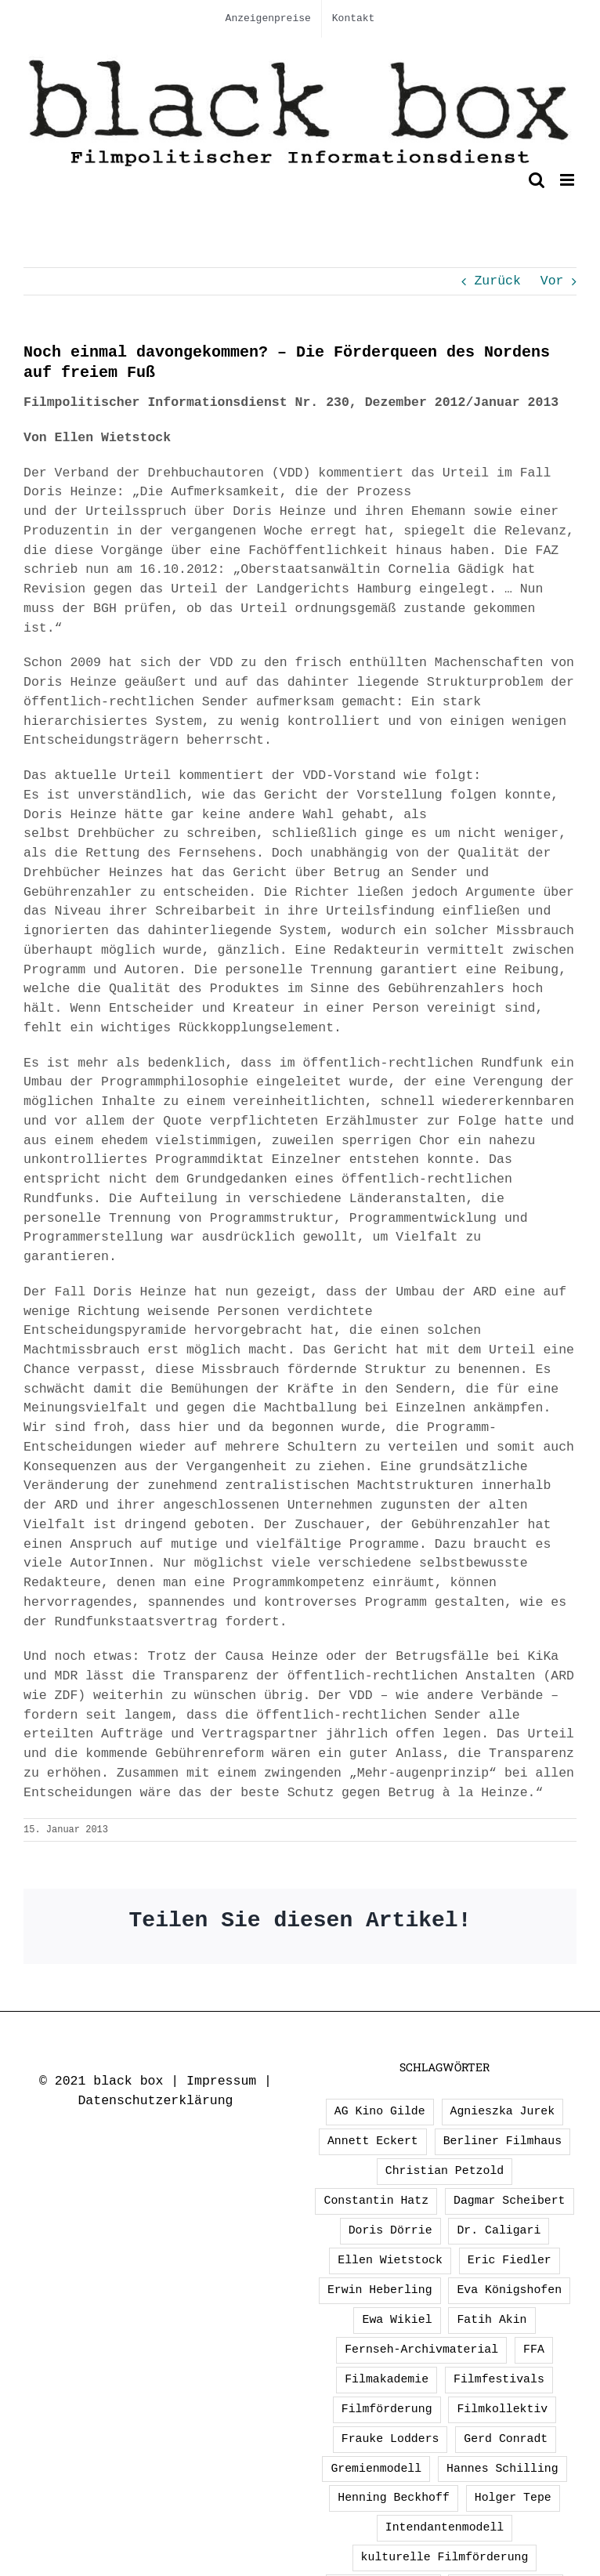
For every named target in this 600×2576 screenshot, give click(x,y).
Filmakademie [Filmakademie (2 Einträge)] (386, 2379)
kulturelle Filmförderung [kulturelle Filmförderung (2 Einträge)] (445, 2557)
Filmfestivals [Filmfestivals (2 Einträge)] (499, 2379)
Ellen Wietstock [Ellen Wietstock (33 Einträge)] (390, 2260)
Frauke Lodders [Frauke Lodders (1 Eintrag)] (390, 2439)
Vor (552, 281)
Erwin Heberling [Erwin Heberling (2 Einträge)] (379, 2290)
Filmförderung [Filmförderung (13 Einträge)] (387, 2409)
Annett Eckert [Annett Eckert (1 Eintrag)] (372, 2141)
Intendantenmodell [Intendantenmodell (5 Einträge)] (444, 2527)
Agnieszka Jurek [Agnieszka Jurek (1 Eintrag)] (502, 2111)
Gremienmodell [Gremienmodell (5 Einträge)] (376, 2468)
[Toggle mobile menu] (568, 180)
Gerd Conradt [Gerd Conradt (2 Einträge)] (506, 2439)
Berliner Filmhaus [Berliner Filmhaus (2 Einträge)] (502, 2141)
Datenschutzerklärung (155, 2100)
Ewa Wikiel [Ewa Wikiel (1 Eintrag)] (397, 2319)
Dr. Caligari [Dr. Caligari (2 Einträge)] (498, 2230)
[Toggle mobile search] (536, 180)
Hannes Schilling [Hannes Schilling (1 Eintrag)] (502, 2468)
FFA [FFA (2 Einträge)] (533, 2349)
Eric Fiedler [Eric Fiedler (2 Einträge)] (509, 2260)
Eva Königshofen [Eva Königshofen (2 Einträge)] (509, 2290)
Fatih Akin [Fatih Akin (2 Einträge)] (491, 2319)
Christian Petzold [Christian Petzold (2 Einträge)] (444, 2171)
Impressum (221, 2081)
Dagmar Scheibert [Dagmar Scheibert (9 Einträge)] (510, 2200)
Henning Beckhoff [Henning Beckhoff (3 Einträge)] (394, 2497)
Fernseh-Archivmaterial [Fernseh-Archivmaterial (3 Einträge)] (421, 2349)
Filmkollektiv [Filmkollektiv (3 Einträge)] (502, 2409)
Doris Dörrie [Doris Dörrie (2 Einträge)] (390, 2230)
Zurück (497, 281)
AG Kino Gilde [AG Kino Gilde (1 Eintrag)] (379, 2111)
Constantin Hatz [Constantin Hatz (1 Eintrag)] (375, 2200)
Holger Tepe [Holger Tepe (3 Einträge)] (513, 2497)
